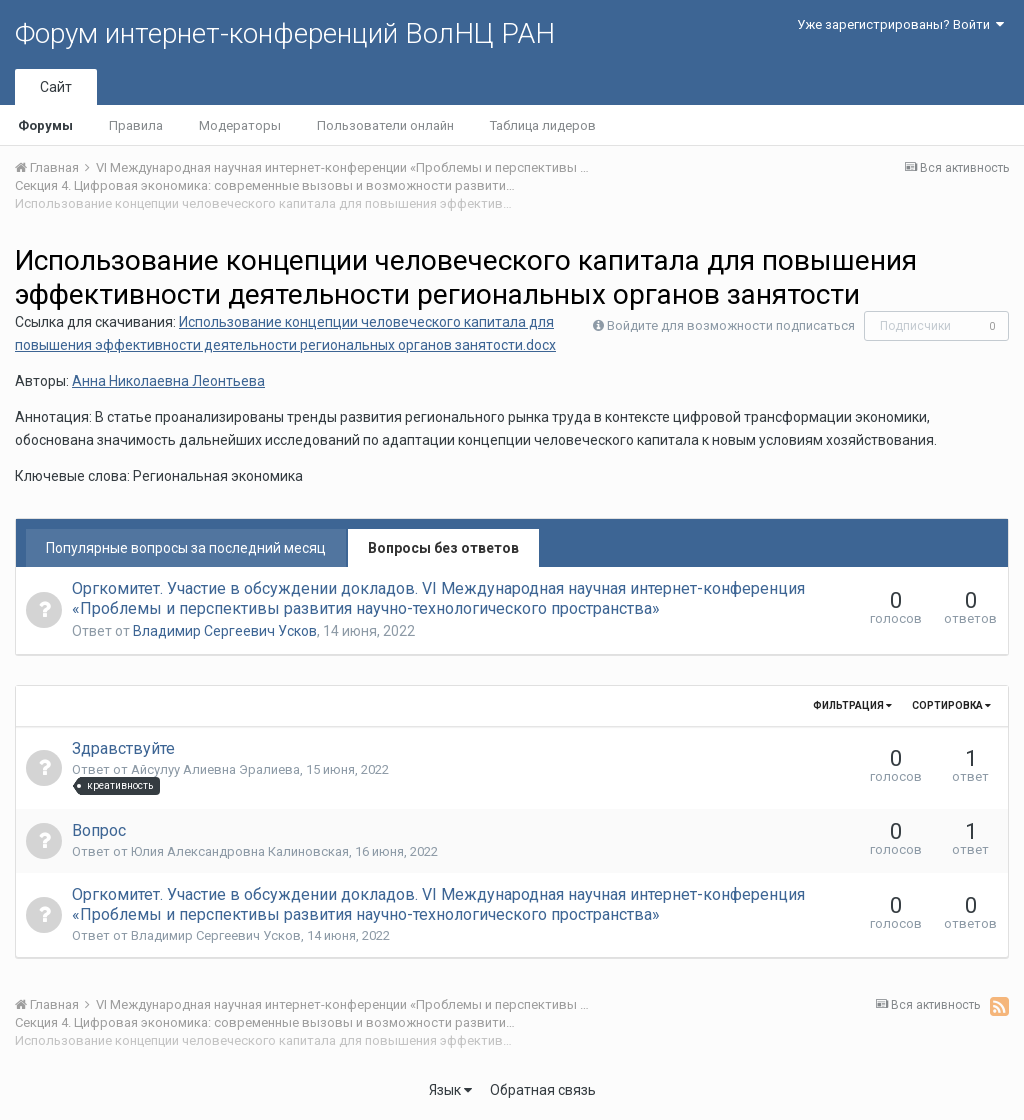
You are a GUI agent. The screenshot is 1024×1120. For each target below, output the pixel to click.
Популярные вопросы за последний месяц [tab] (186, 548)
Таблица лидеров (543, 125)
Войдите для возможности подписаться (731, 325)
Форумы (45, 125)
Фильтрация (852, 705)
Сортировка (951, 705)
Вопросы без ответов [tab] (443, 548)
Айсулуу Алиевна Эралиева (215, 769)
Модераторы (240, 125)
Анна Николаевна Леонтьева (168, 381)
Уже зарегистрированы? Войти (900, 24)
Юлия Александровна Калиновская (240, 851)
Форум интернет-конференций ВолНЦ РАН (285, 33)
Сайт (56, 87)
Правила (136, 125)
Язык (450, 1090)
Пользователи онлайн (385, 125)
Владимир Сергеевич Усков (225, 631)
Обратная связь (543, 1090)
